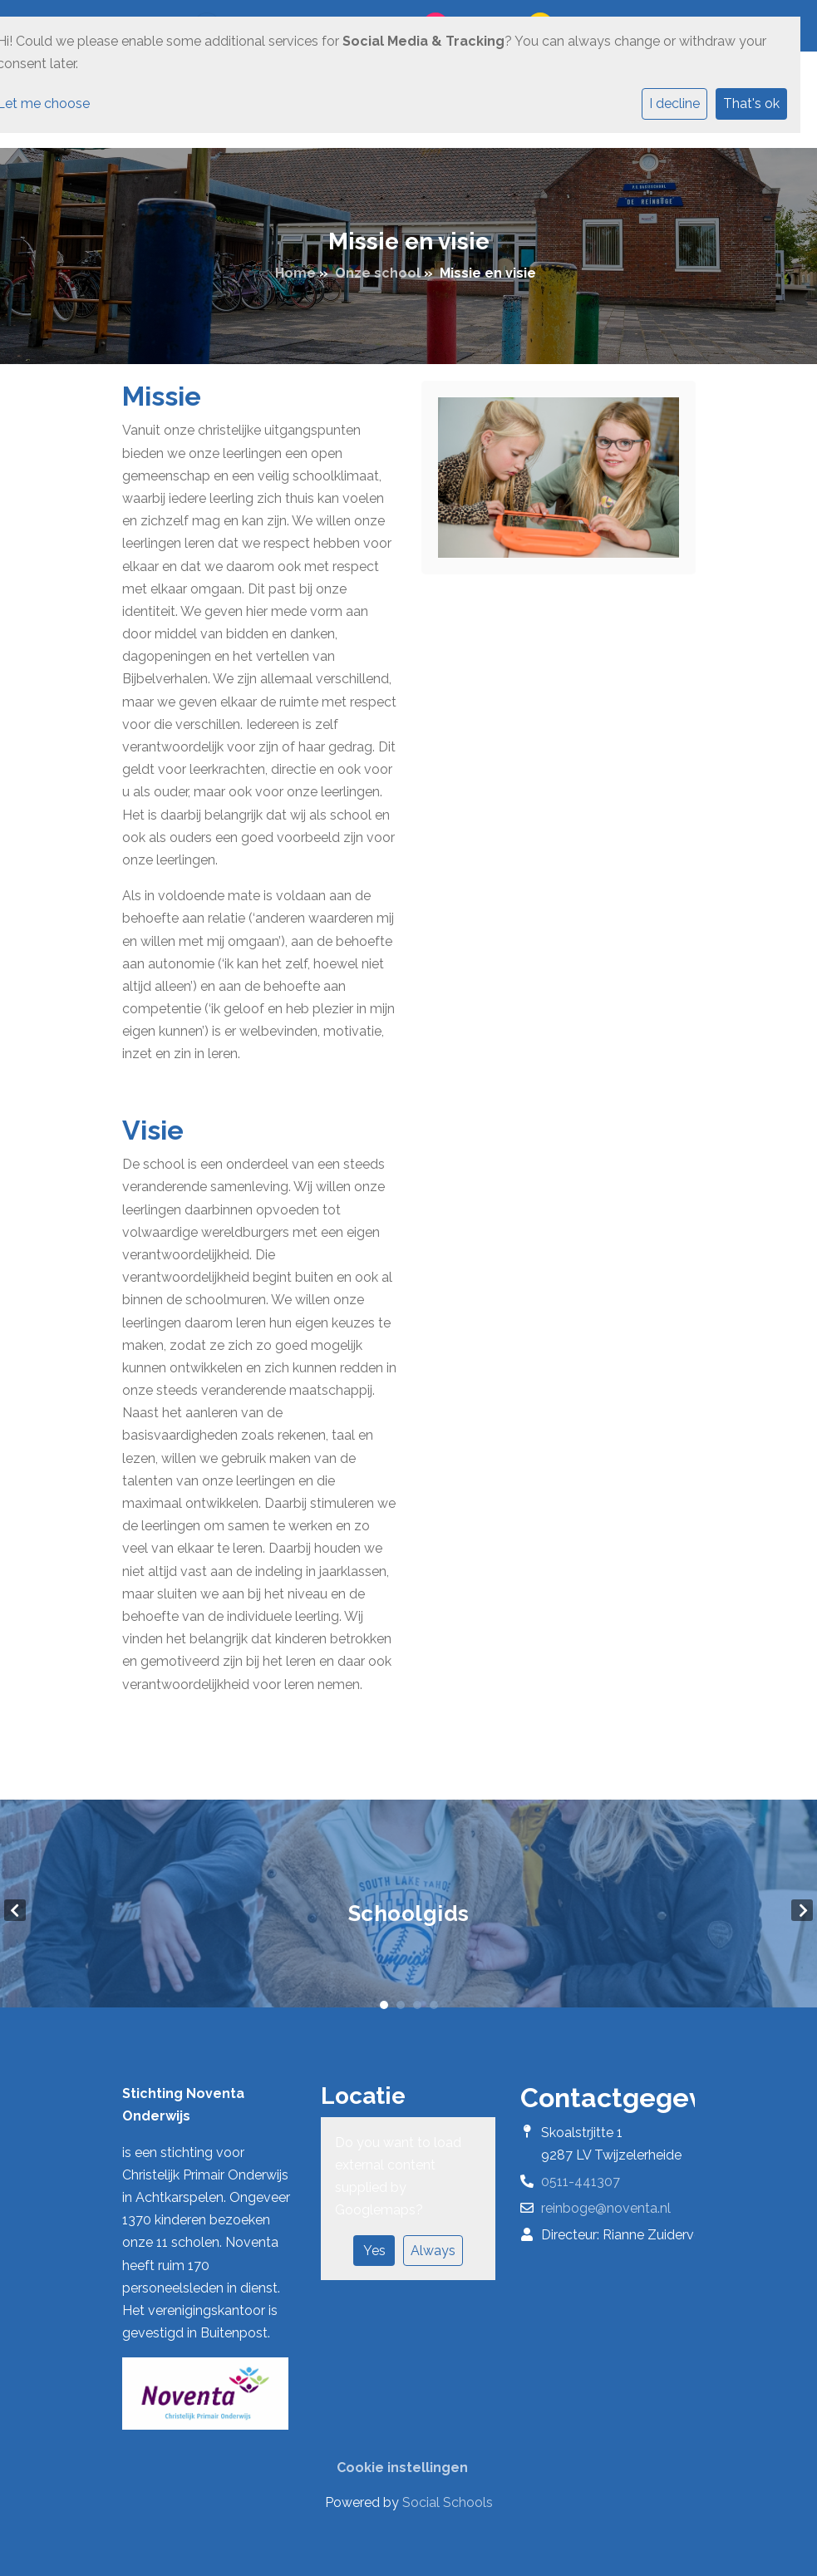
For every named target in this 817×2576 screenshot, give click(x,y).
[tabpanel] (408, 1910)
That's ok (751, 103)
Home (295, 273)
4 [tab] (434, 2005)
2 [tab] (400, 2005)
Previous (15, 1910)
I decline (674, 103)
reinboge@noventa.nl (606, 2208)
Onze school (378, 273)
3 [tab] (417, 2005)
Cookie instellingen (402, 2467)
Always (433, 2250)
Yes (374, 2250)
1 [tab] (384, 2005)
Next (802, 1910)
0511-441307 (580, 2181)
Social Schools (447, 2502)
